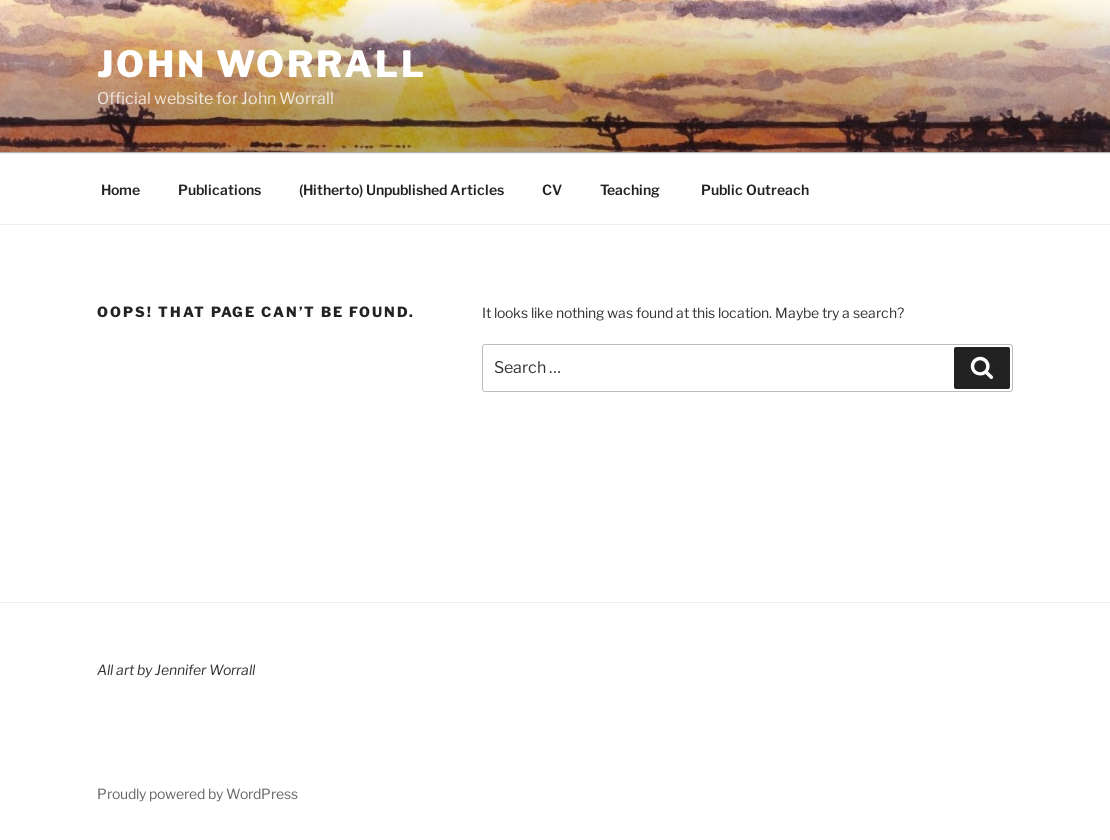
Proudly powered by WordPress (197, 793)
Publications (219, 189)
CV (552, 189)
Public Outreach (753, 189)
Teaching (630, 189)
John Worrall (262, 64)
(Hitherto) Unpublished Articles (401, 189)
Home (120, 189)
